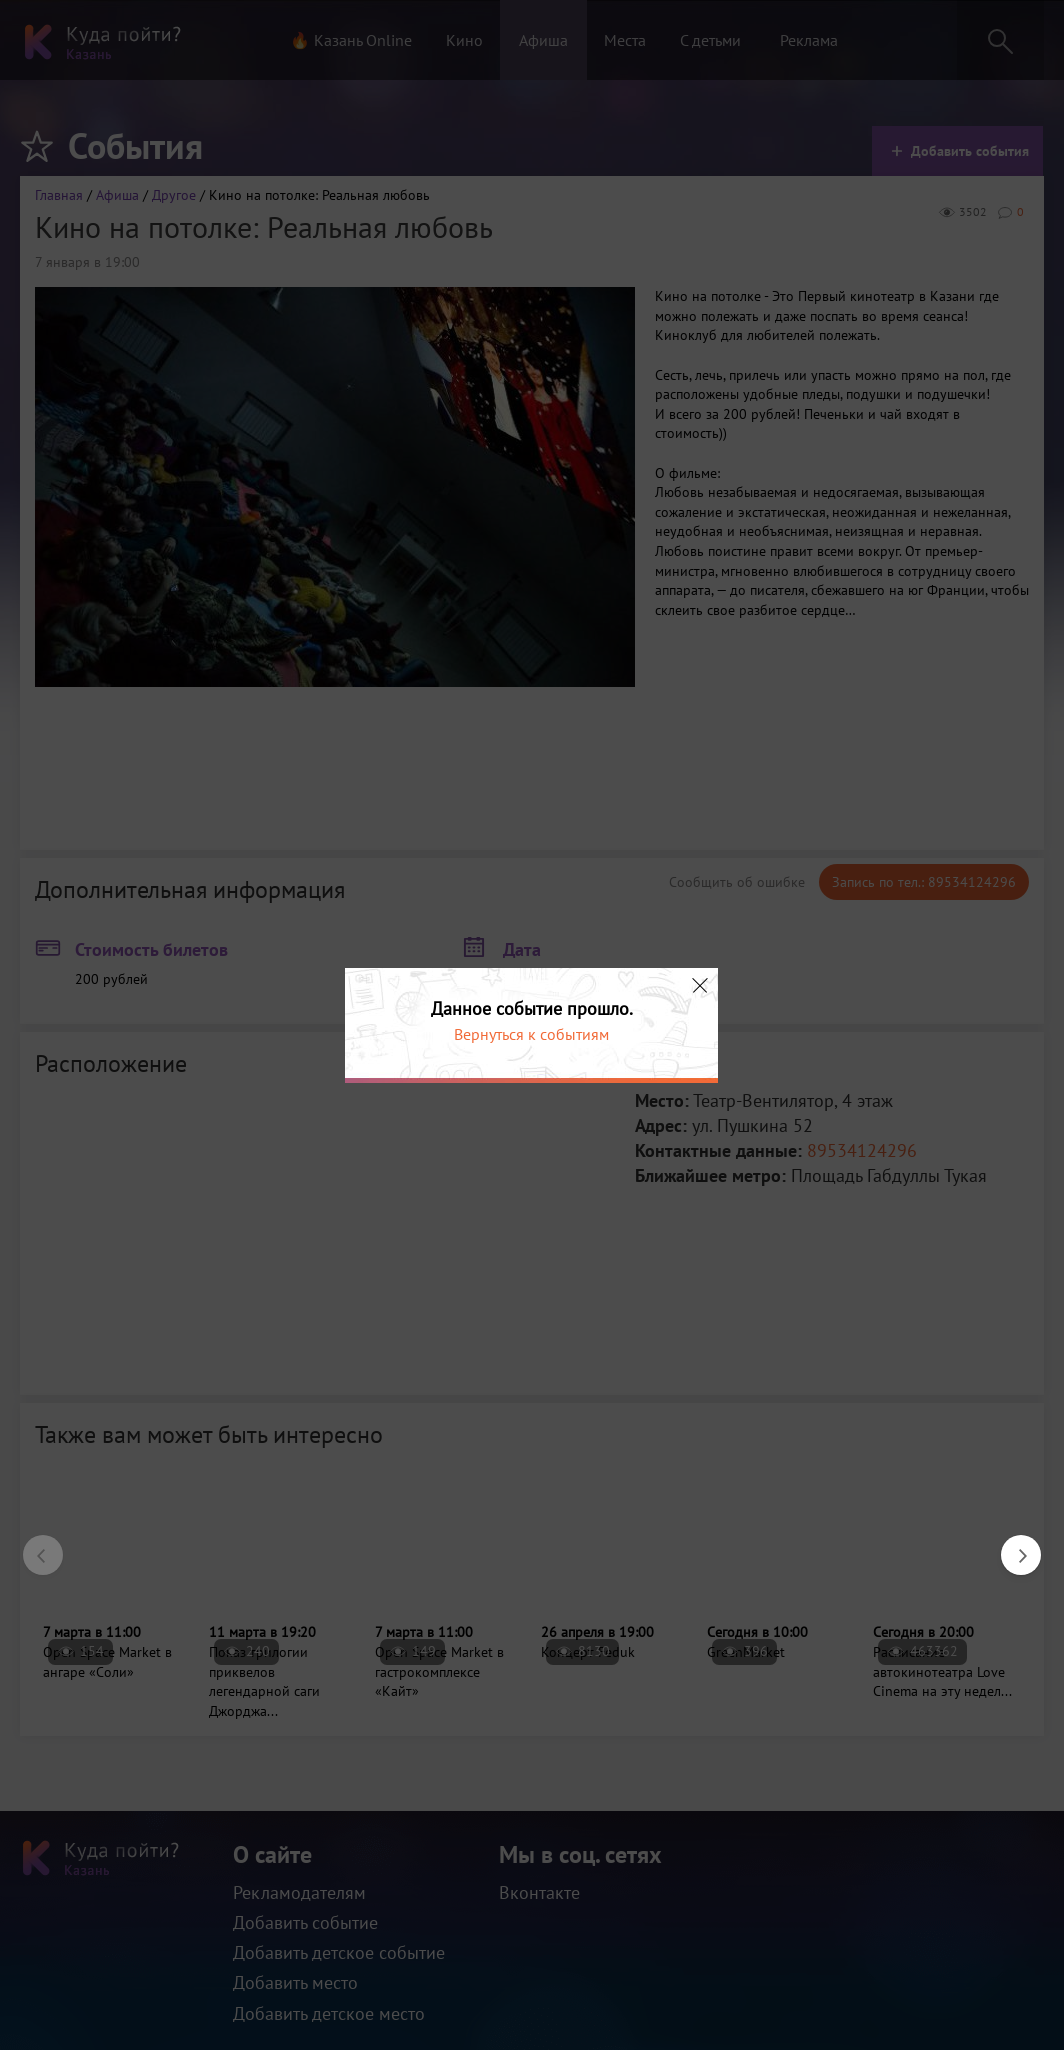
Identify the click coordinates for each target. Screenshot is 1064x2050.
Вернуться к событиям (531, 1034)
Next (1011, 1545)
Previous (33, 1545)
